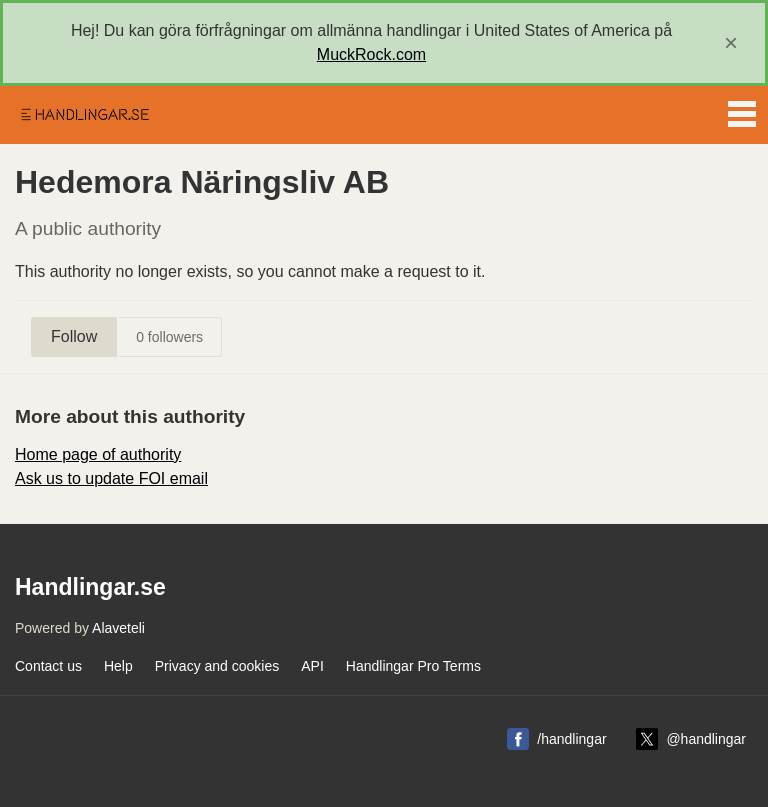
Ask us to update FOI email (111, 478)
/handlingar (571, 739)
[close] (731, 43)
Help (118, 666)
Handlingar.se (84, 115)
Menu (742, 110)
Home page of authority (98, 454)
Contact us (48, 666)
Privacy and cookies (217, 666)
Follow (74, 336)
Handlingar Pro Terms (413, 666)
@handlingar (706, 739)
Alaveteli (118, 628)
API (312, 666)
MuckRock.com (371, 54)
